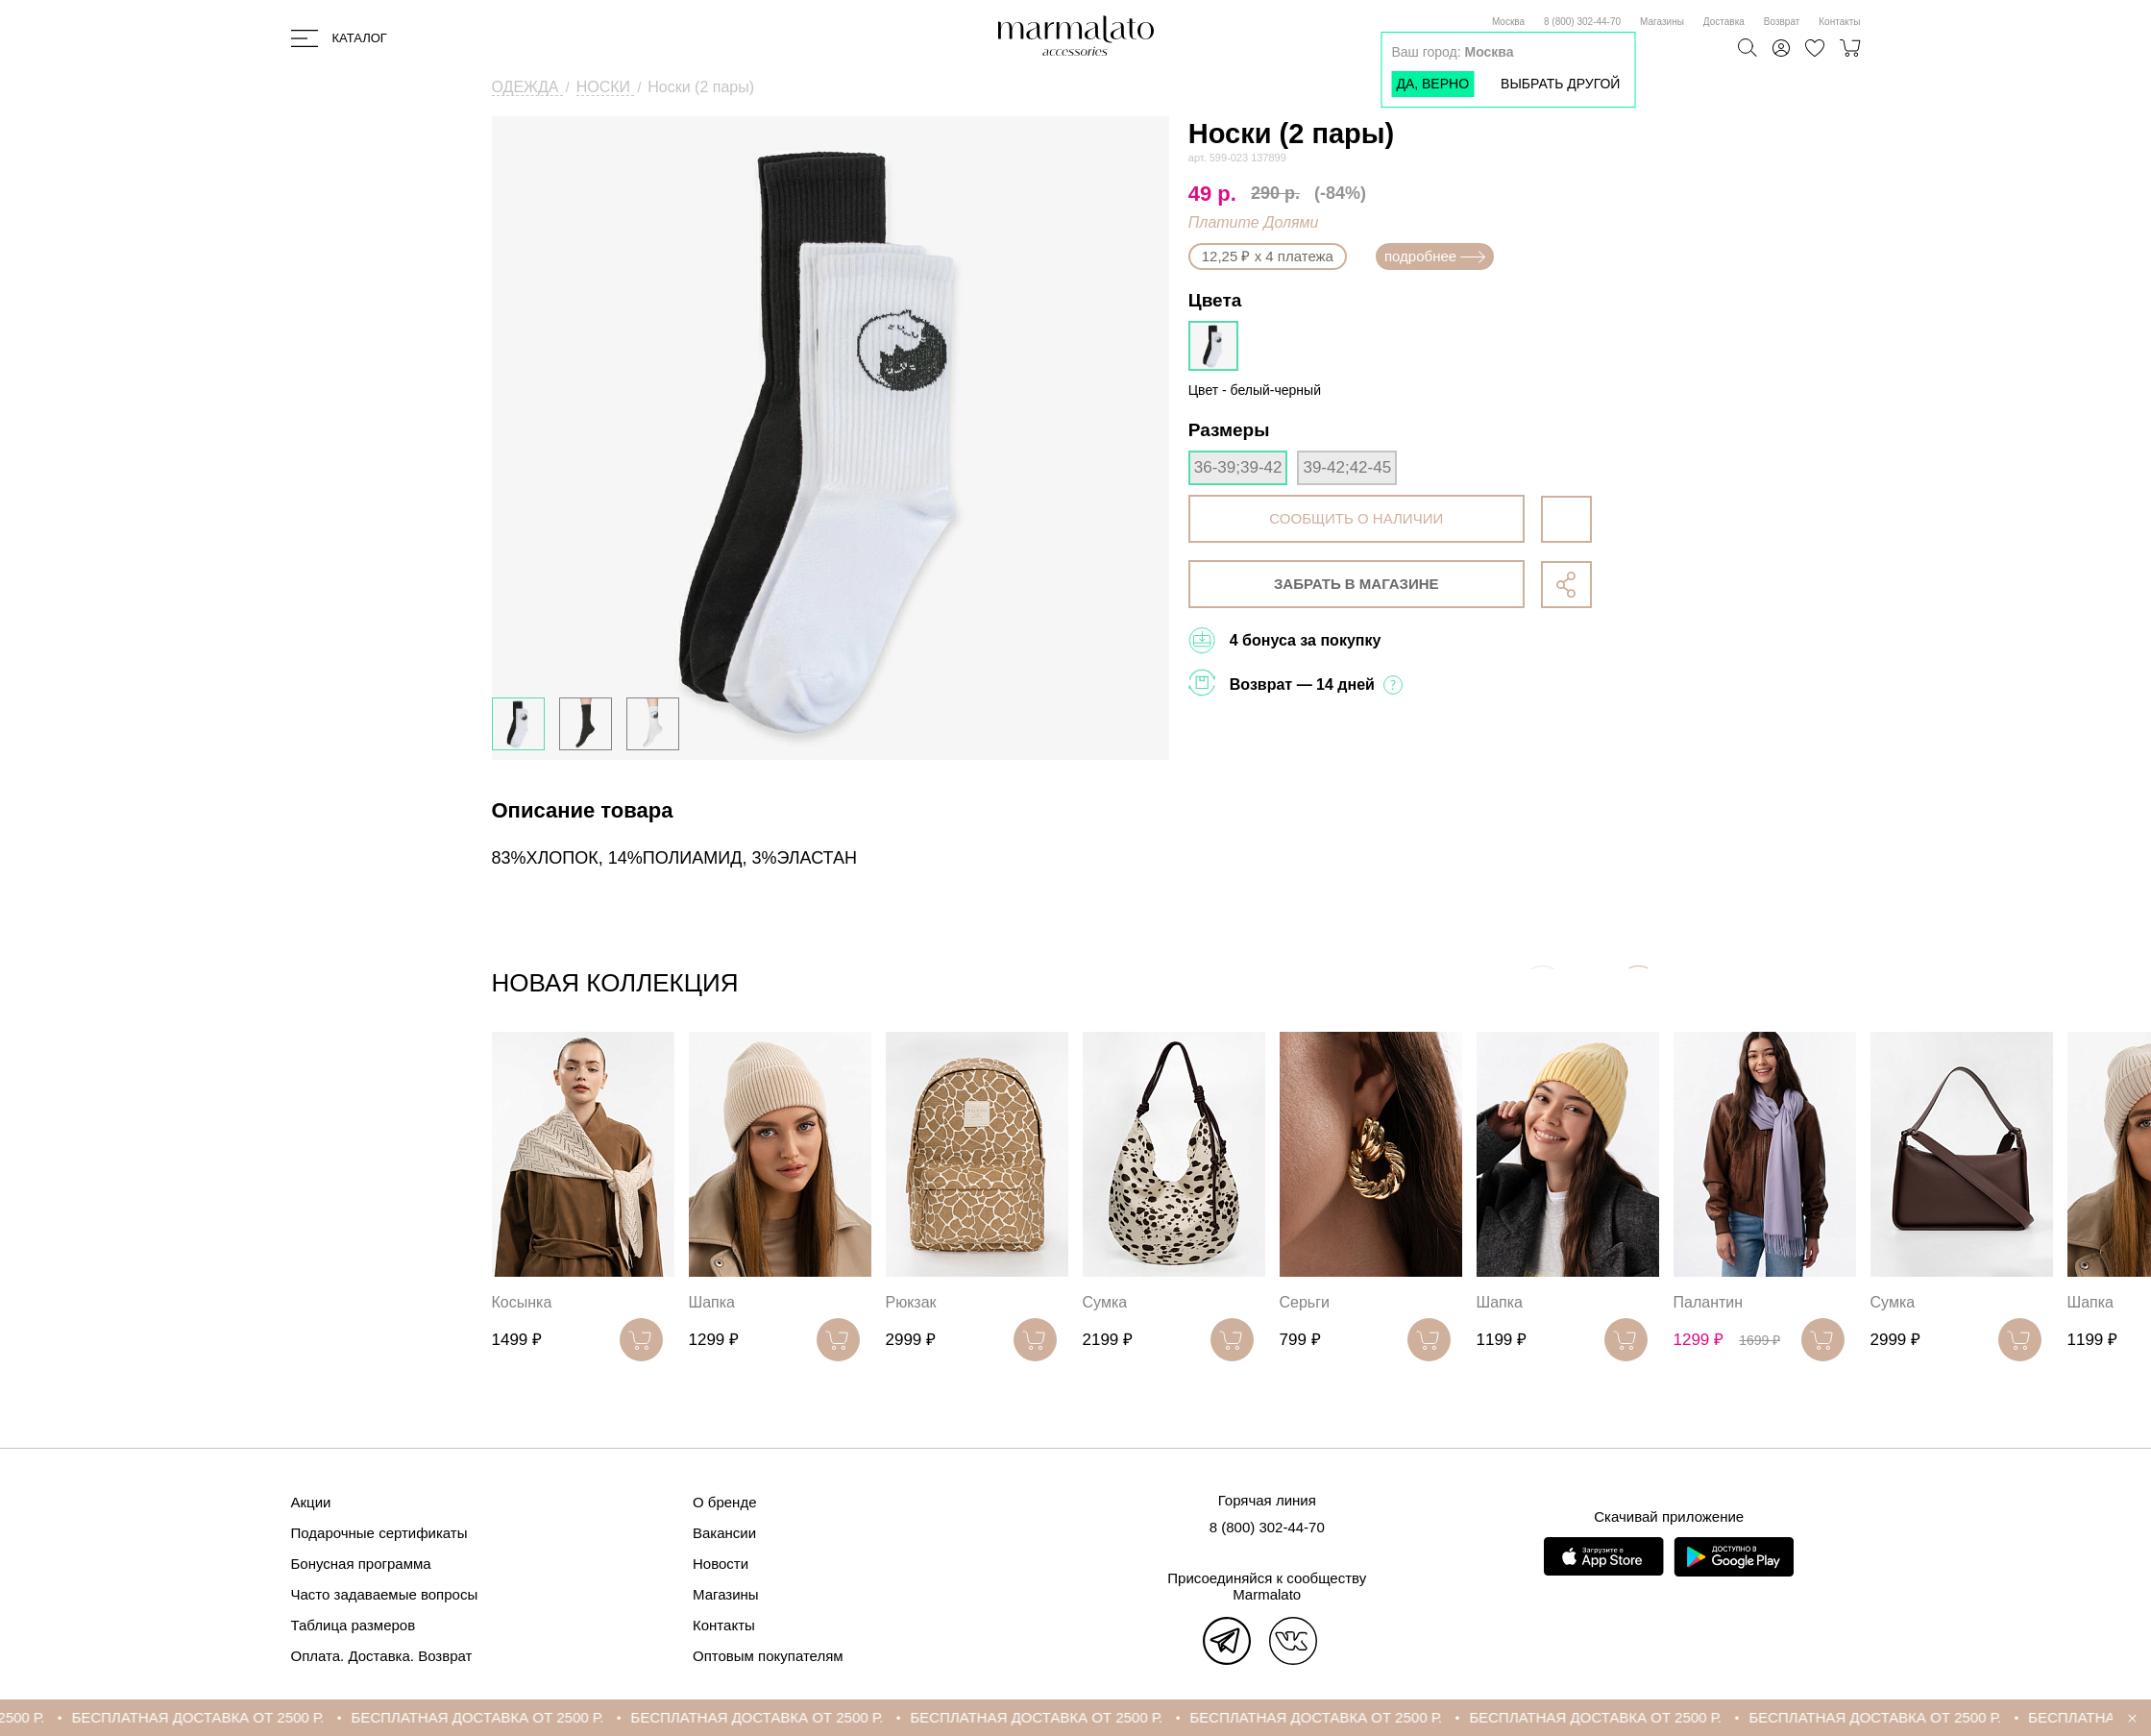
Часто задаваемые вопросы (384, 1594)
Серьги (1305, 1302)
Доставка (1724, 21)
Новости (720, 1563)
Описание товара (582, 810)
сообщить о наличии (1356, 518)
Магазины (1662, 21)
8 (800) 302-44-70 (1582, 21)
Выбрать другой (1560, 83)
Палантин (1709, 1302)
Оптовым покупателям (768, 1656)
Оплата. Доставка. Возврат (382, 1656)
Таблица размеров (353, 1625)
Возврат (1782, 21)
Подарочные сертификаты (379, 1533)
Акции (311, 1502)
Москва (1508, 21)
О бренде (725, 1502)
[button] (1638, 987)
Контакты (1839, 21)
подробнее (1434, 256)
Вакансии (724, 1533)
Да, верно (1432, 83)
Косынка (522, 1302)
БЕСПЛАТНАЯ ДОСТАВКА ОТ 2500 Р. (244, 1717)
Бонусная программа (361, 1563)
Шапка (712, 1302)
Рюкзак (911, 1302)
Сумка (1105, 1302)
